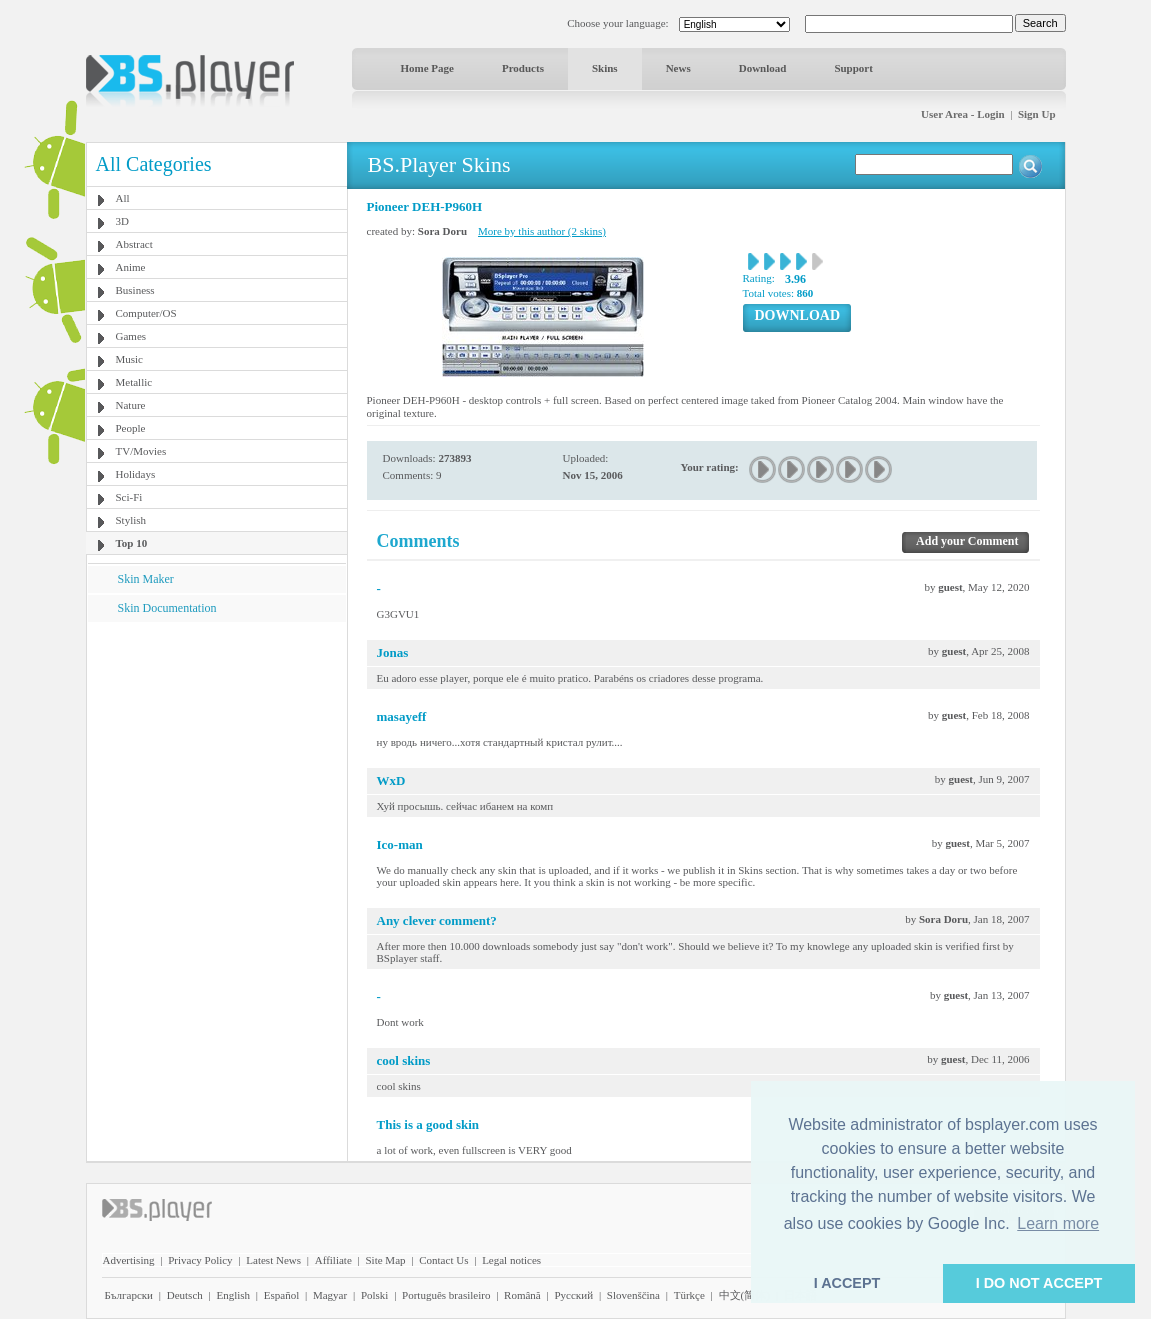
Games (131, 336)
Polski (375, 1295)
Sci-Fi (129, 497)
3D (122, 221)
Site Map (385, 1260)
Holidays (136, 474)
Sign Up (1037, 114)
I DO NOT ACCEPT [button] (1039, 1283)
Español (281, 1295)
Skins (605, 68)
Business (135, 290)
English (233, 1295)
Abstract (134, 244)
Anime (131, 267)
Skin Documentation (167, 608)
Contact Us (443, 1260)
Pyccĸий (573, 1295)
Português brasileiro (446, 1295)
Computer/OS (146, 313)
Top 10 (132, 543)
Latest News (273, 1260)
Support (853, 68)
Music (130, 359)
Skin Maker (146, 579)
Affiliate (333, 1260)
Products (523, 68)
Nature (131, 405)
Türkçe (689, 1295)
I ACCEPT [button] (847, 1283)
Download (763, 68)
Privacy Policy (200, 1260)
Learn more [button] (1058, 1223)
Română (522, 1295)
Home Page (427, 68)
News (678, 68)
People (131, 428)
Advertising (129, 1260)
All (123, 198)
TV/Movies (141, 451)
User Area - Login (963, 114)
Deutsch (185, 1295)
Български (129, 1295)
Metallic (134, 382)
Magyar (330, 1295)
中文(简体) (744, 1295)
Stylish (131, 520)
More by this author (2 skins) (542, 231)
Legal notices (511, 1260)
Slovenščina (633, 1295)
